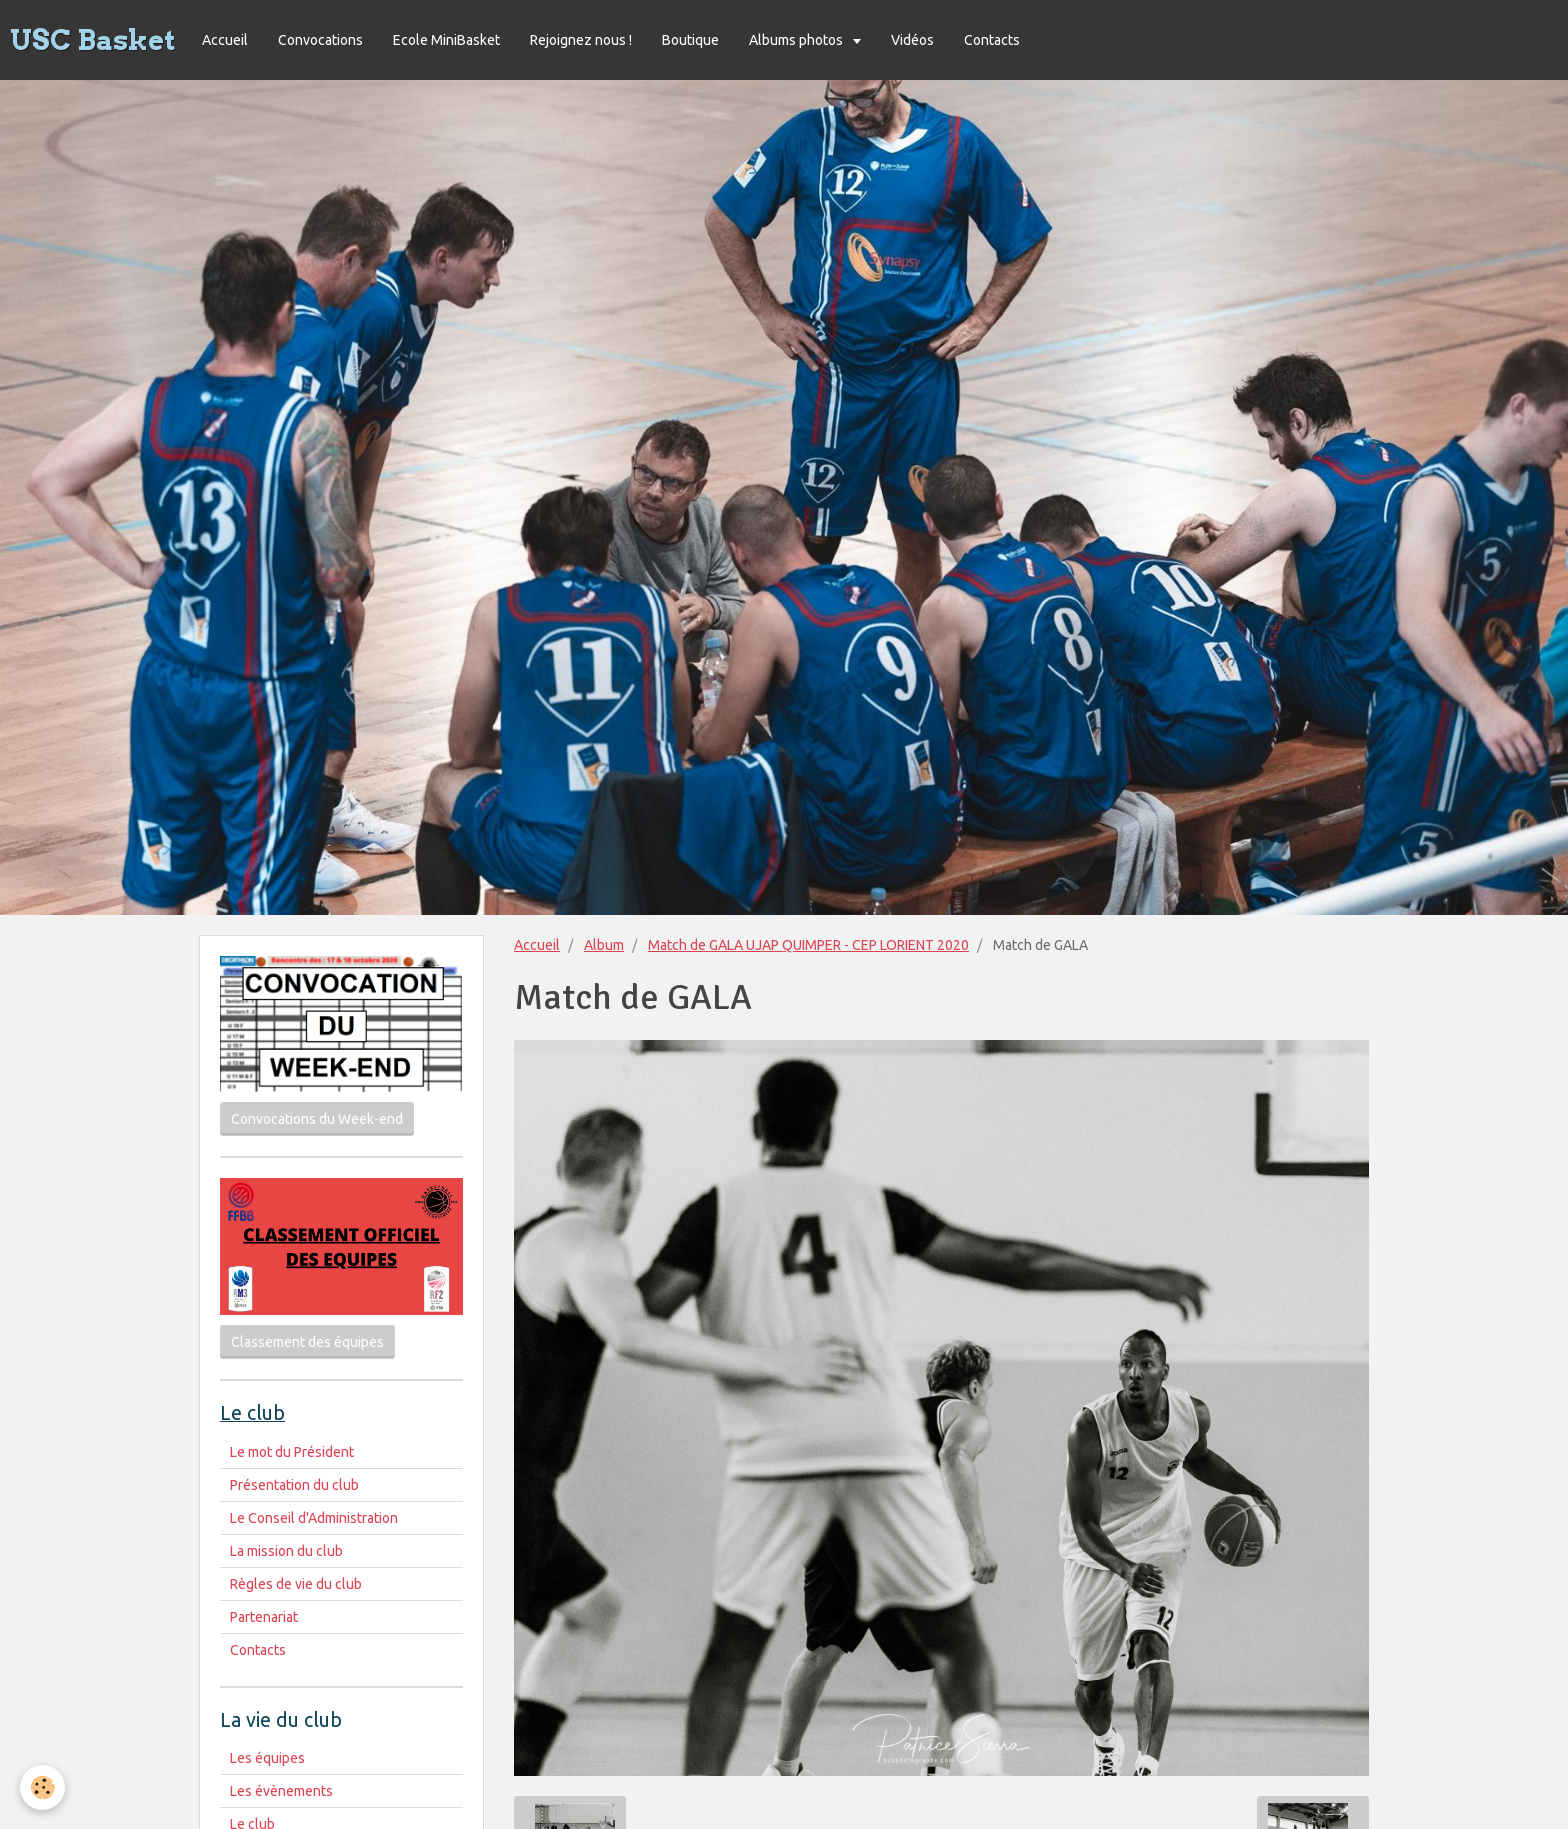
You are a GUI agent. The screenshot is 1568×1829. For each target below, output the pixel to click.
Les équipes (267, 1758)
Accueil (225, 40)
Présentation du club (294, 1485)
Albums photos (797, 40)
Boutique (690, 40)
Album (604, 945)
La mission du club (286, 1551)
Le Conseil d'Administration (314, 1518)
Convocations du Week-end (317, 1119)
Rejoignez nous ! (581, 40)
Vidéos (912, 40)
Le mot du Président (292, 1452)
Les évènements (281, 1791)
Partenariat (264, 1617)
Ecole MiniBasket (446, 40)
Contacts (992, 40)
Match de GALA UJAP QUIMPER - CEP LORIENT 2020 (808, 945)
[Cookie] (42, 1787)
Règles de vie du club (296, 1584)
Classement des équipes (307, 1342)
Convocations (320, 40)
